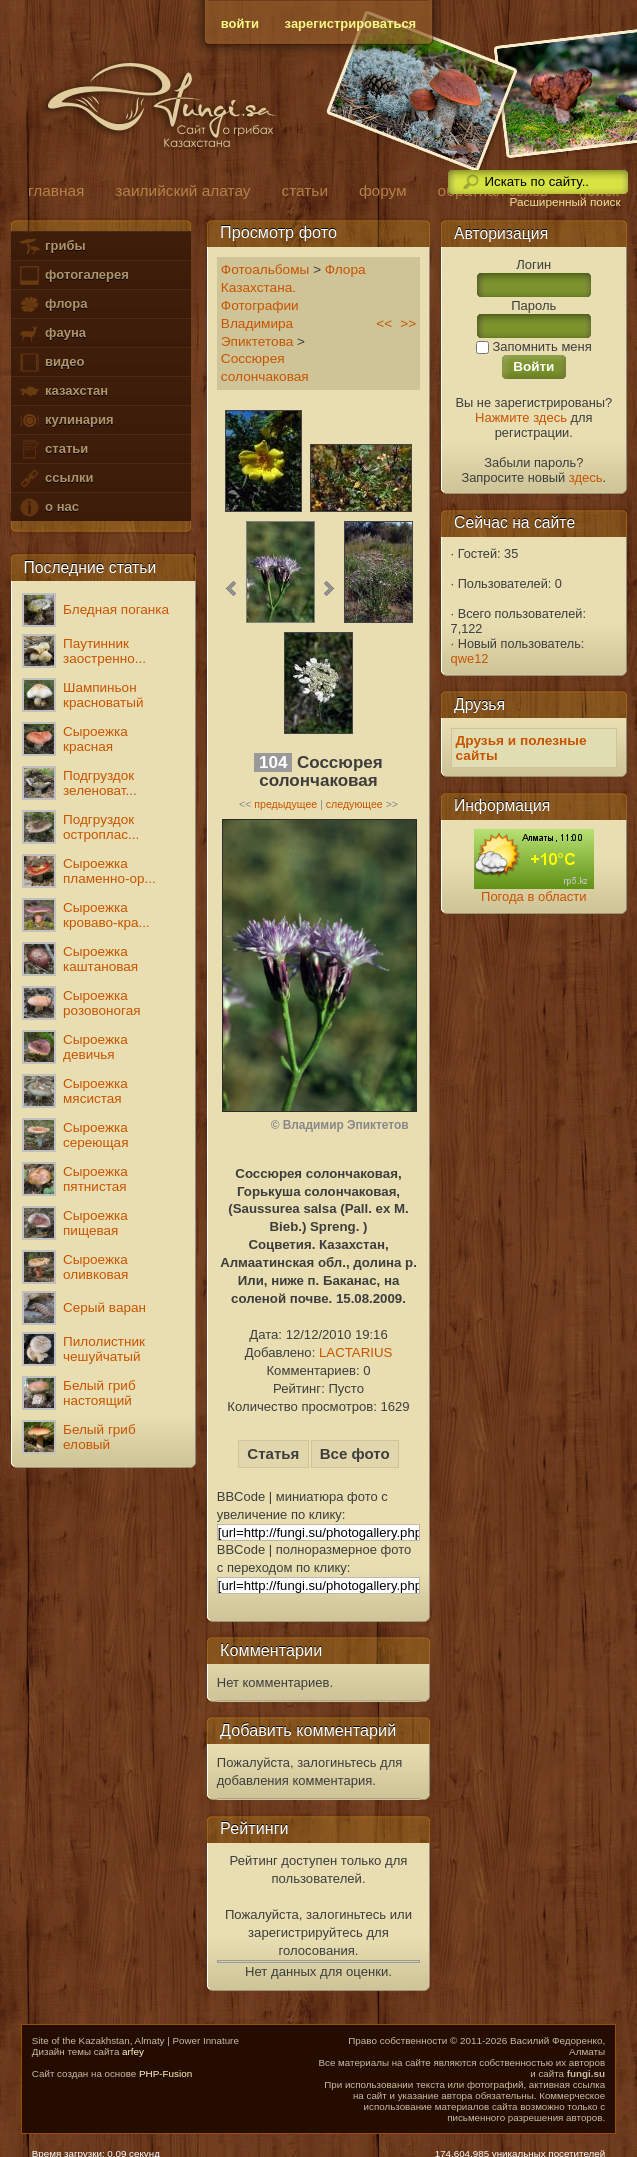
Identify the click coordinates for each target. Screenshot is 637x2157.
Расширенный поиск (564, 202)
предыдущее (285, 804)
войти (240, 23)
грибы (51, 246)
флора (52, 304)
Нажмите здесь (521, 417)
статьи (53, 449)
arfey (133, 2051)
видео (51, 362)
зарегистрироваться (351, 23)
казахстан (63, 391)
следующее (354, 804)
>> (408, 323)
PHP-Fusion (165, 2073)
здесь (586, 477)
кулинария (65, 420)
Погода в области (533, 896)
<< (384, 323)
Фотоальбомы (265, 269)
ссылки (55, 478)
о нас (48, 507)
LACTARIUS (355, 1352)
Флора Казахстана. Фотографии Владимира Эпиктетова (293, 305)
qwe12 (470, 658)
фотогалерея (73, 275)
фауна (52, 333)
